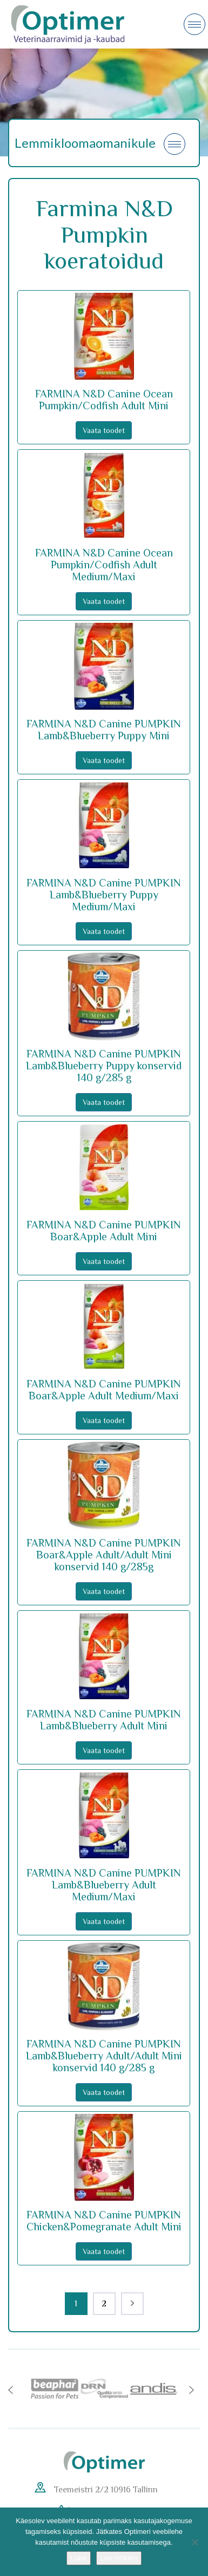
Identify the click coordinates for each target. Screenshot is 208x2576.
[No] (194, 2542)
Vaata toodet (104, 430)
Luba (78, 2558)
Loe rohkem (119, 2558)
